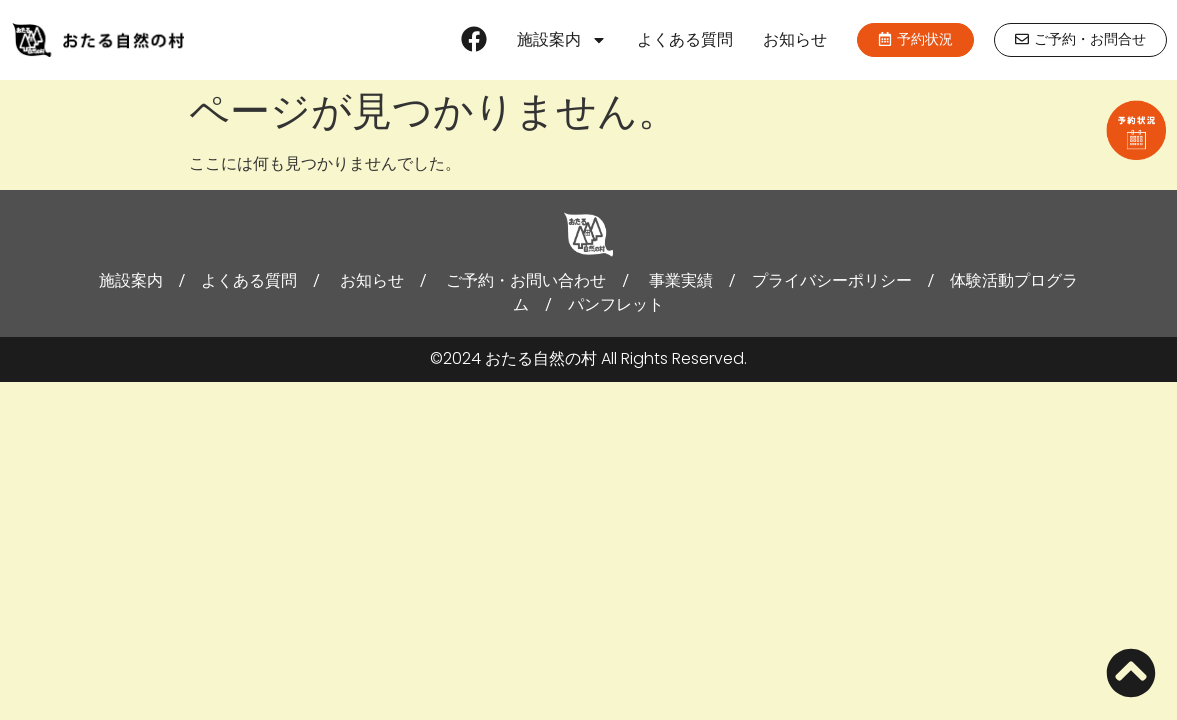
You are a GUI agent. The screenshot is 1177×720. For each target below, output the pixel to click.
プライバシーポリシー (832, 280)
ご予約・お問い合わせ (526, 280)
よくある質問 (685, 39)
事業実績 (681, 280)
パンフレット (616, 304)
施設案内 (562, 40)
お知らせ (795, 39)
